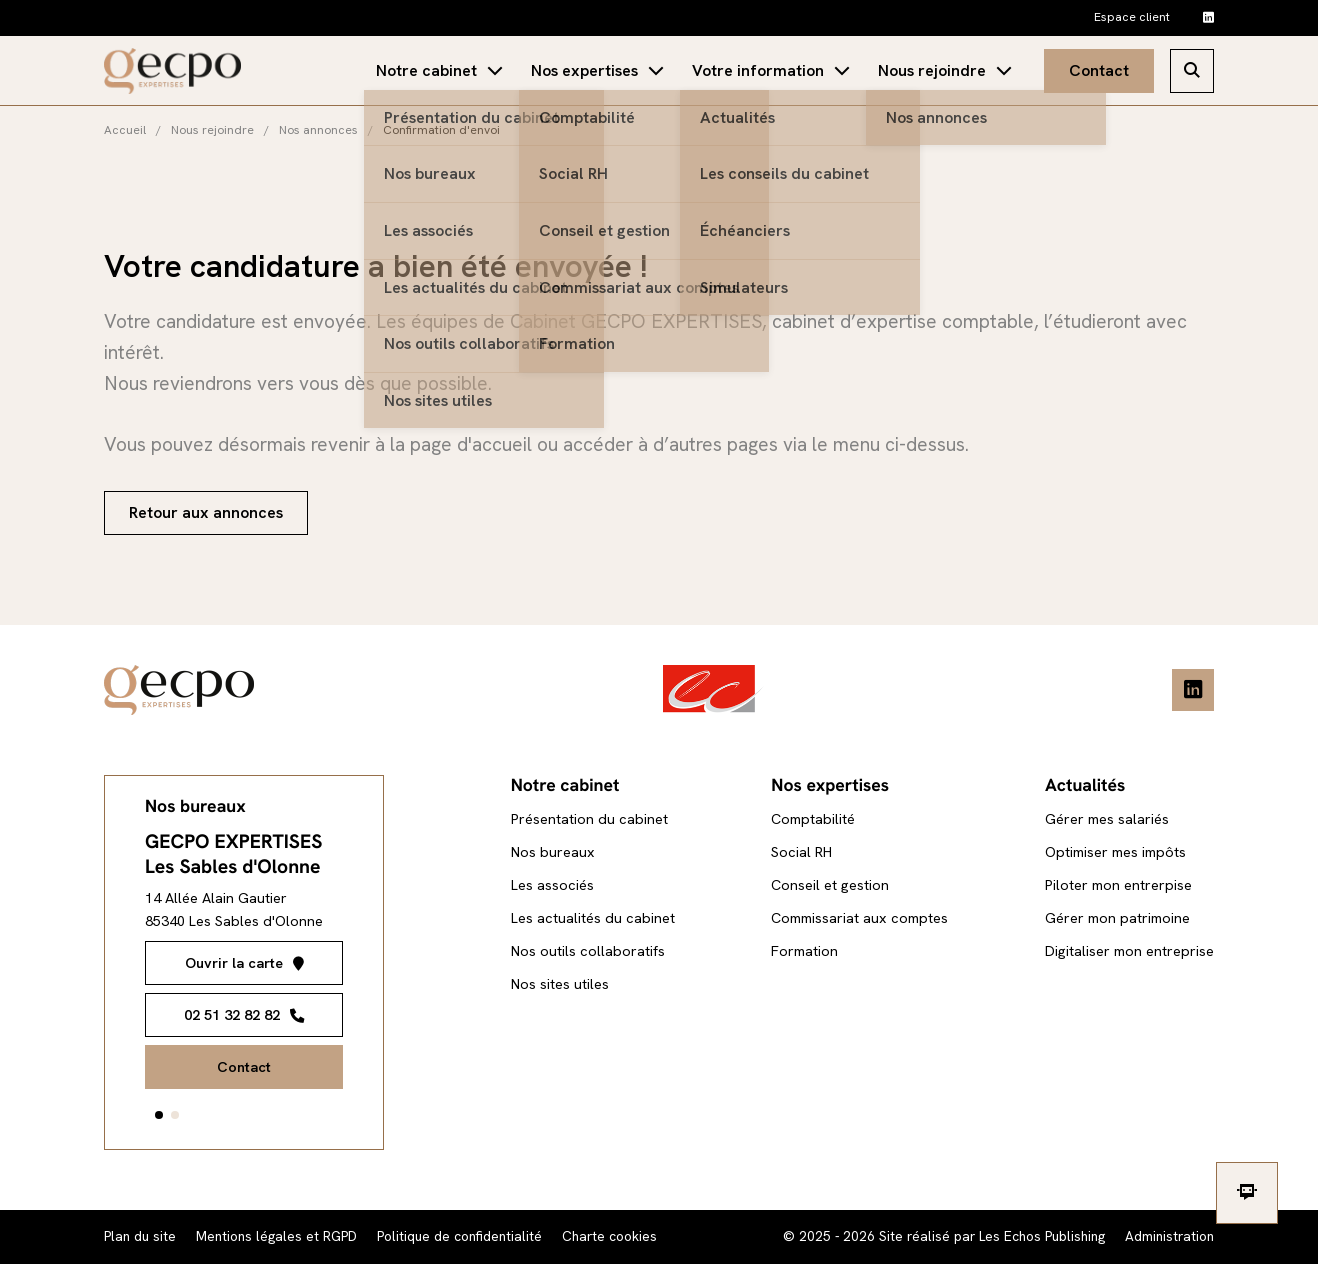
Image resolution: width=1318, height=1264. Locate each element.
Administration (1169, 1236)
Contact (1099, 70)
